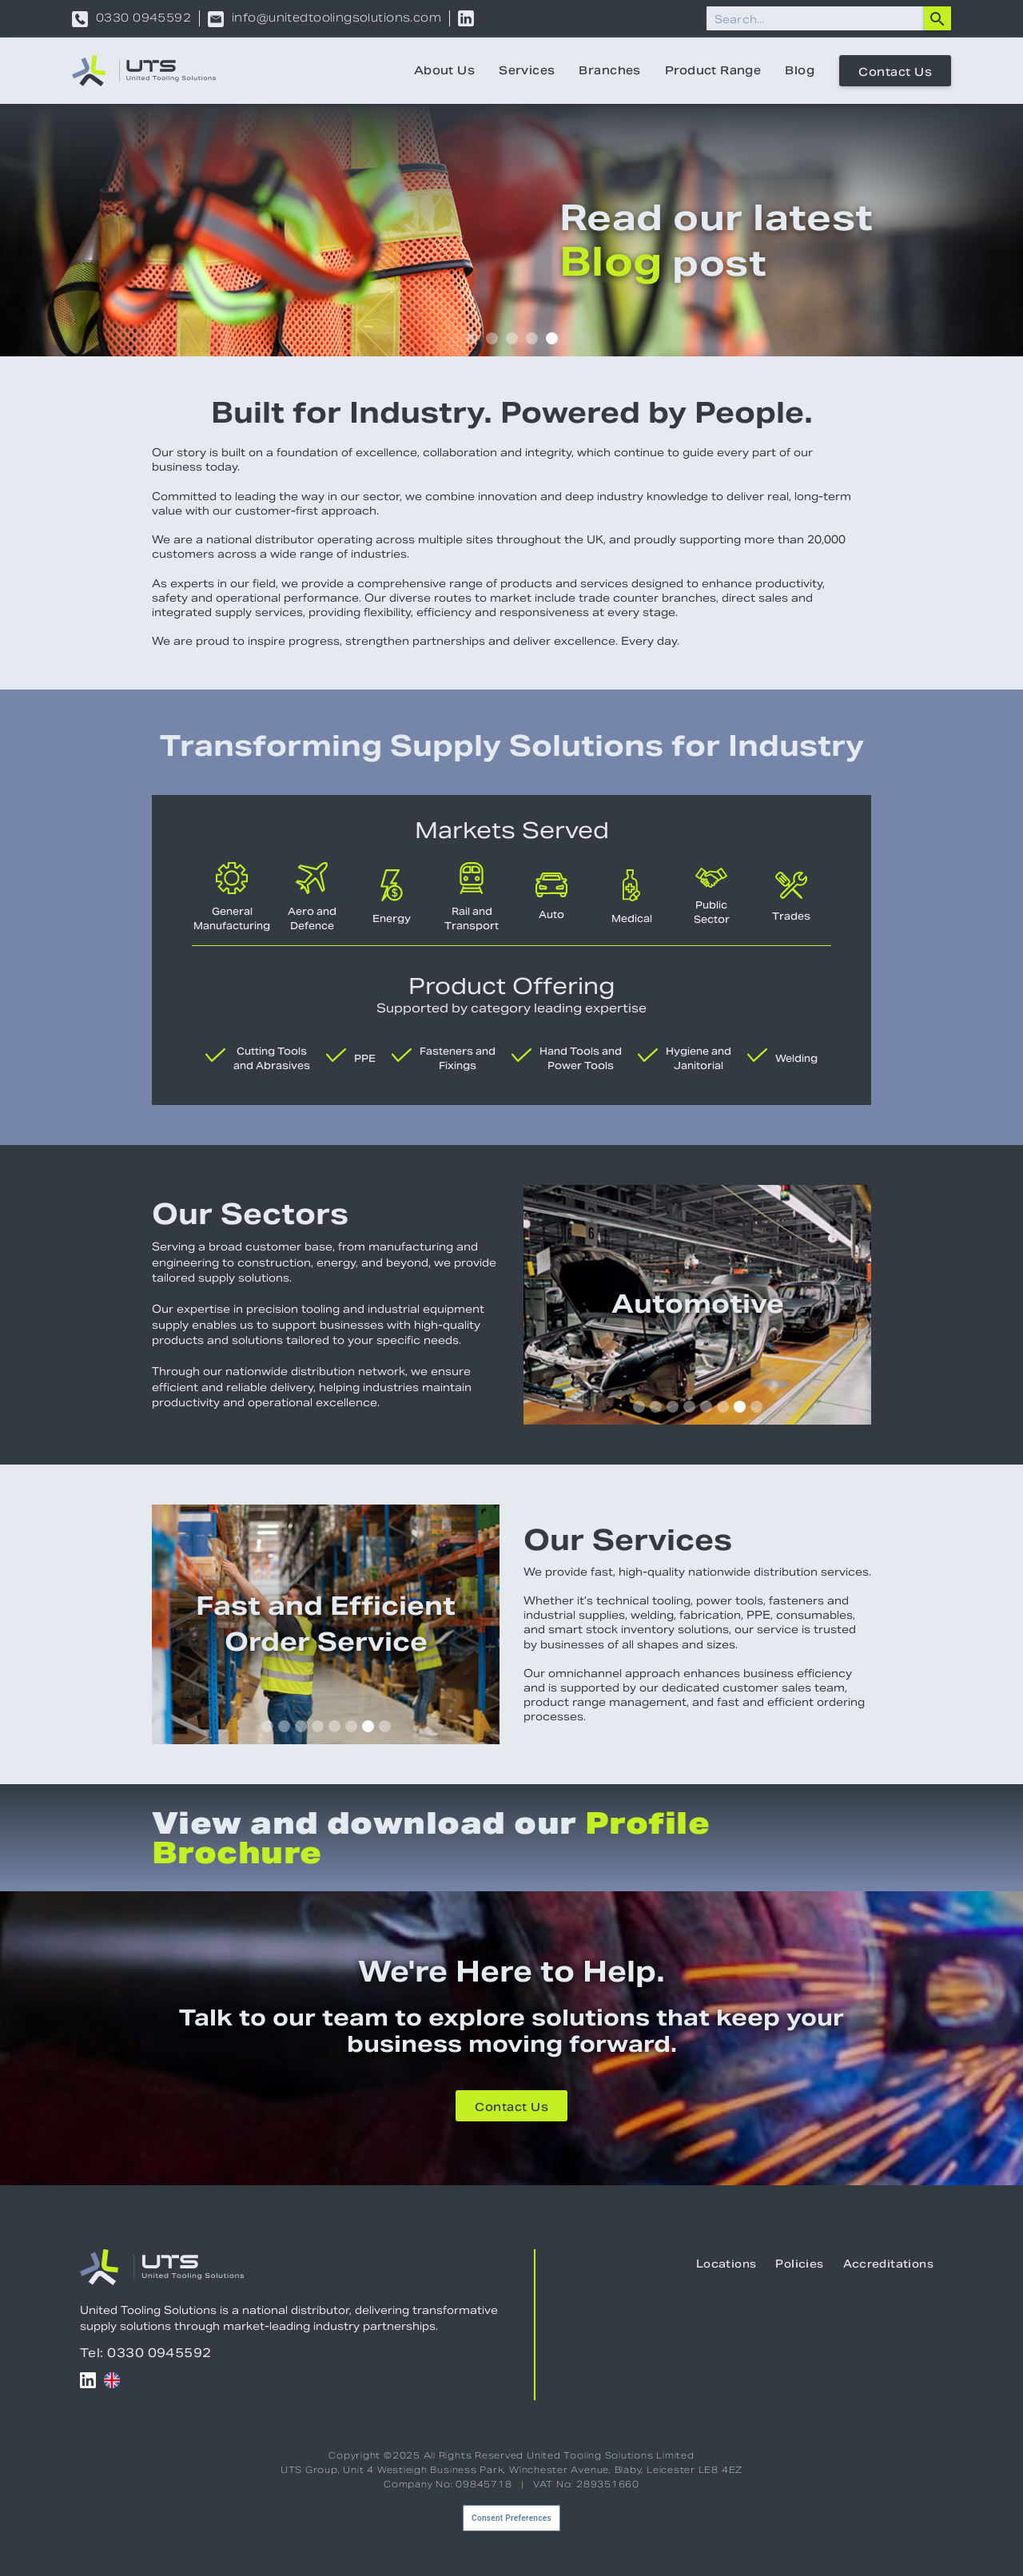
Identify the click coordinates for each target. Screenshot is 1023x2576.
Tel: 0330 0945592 (146, 2352)
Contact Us (895, 72)
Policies (799, 2264)
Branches (609, 70)
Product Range (713, 70)
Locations (726, 2264)
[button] (472, 338)
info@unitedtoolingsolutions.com (336, 19)
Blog (799, 70)
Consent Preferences (511, 2518)
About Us (444, 70)
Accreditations (888, 2264)
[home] (144, 70)
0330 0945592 (143, 19)
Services (527, 70)
